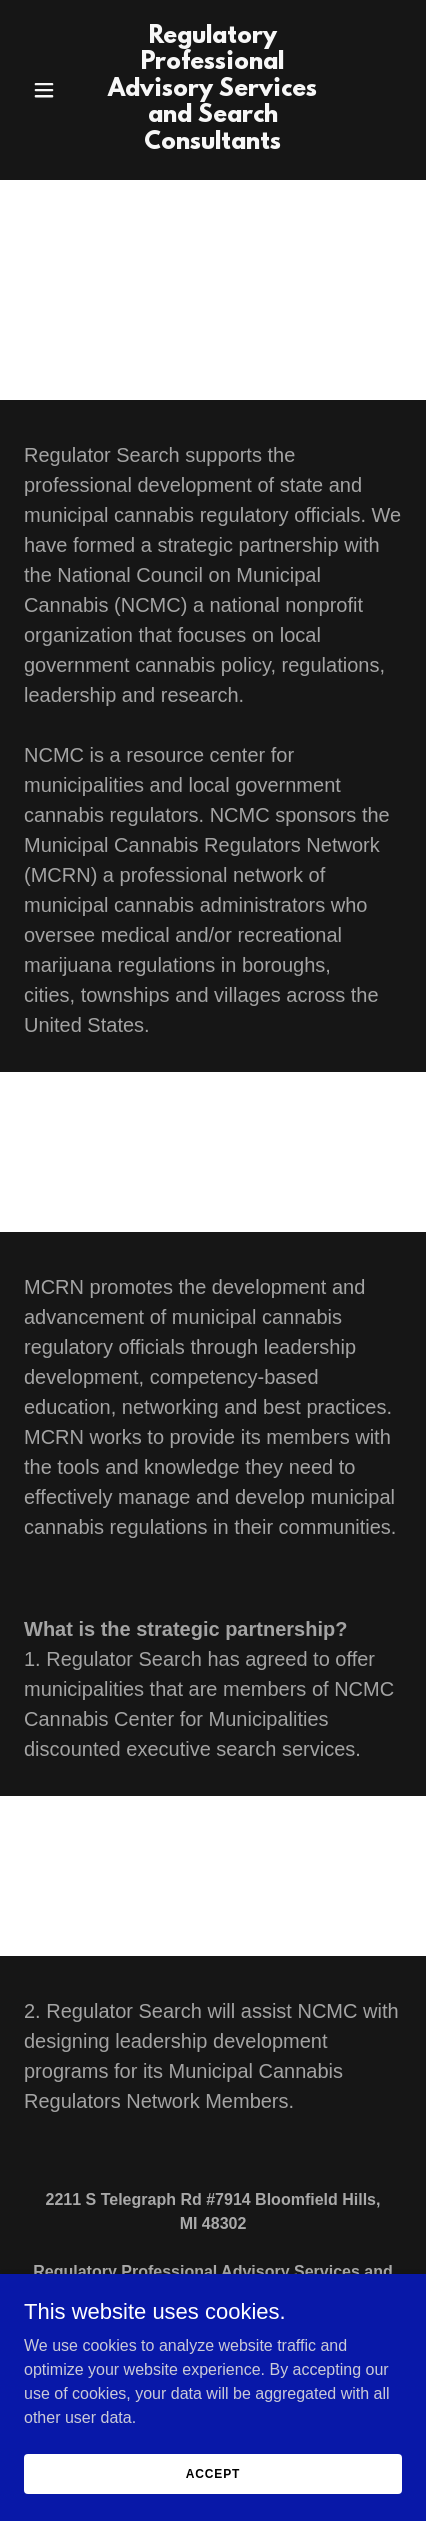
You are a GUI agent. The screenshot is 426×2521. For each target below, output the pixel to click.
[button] (52, 90)
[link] (213, 143)
